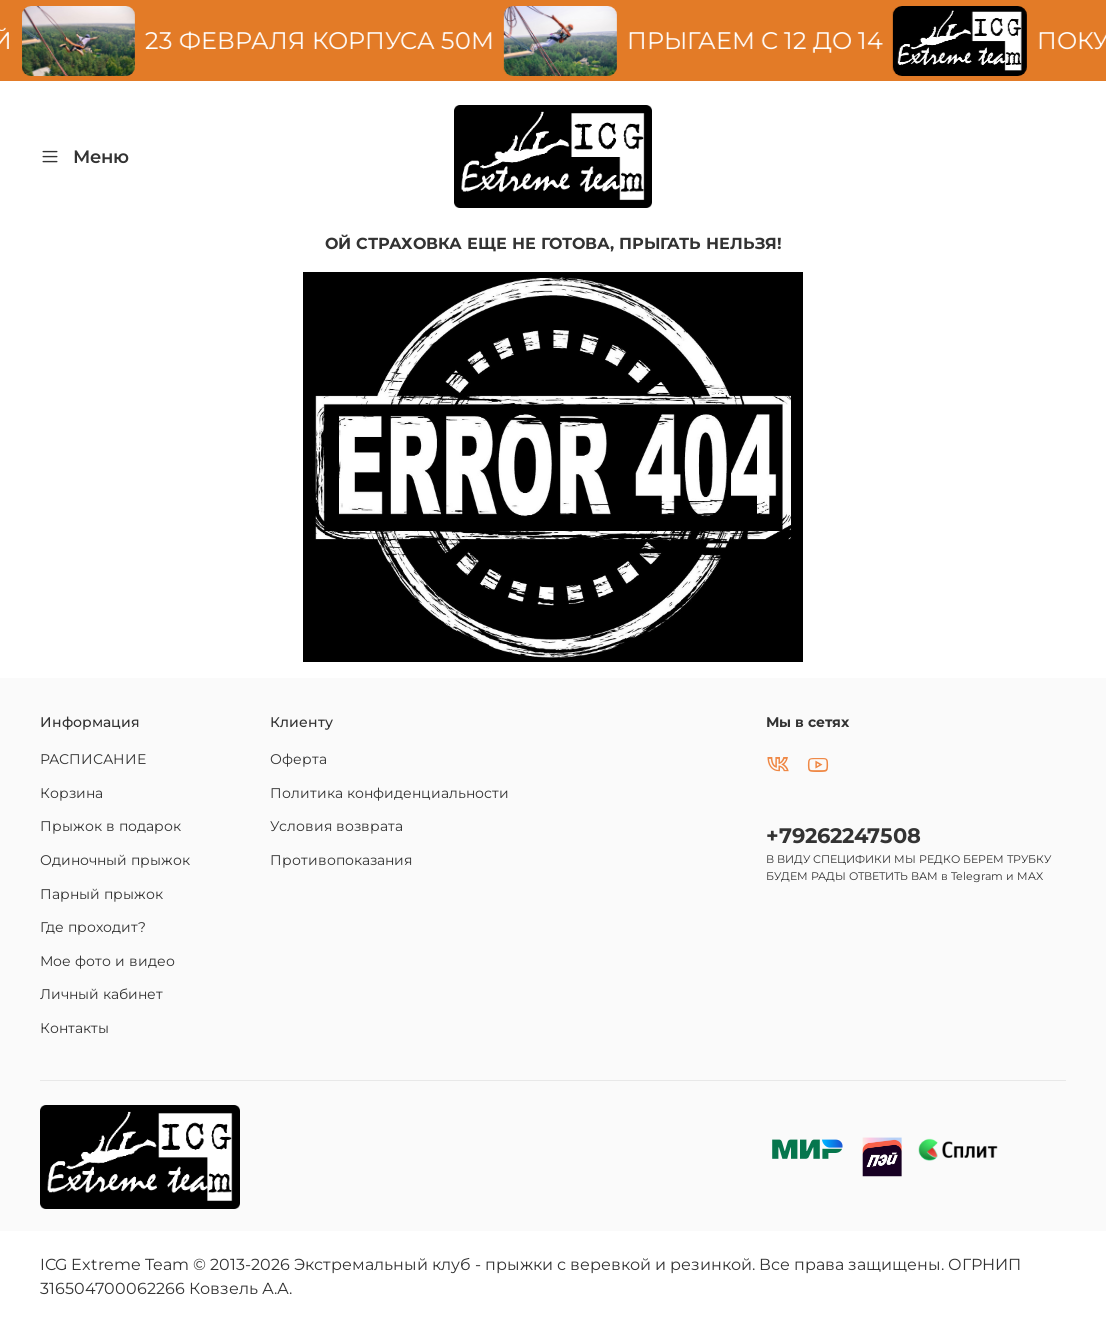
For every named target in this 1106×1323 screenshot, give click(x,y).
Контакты (74, 1028)
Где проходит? (93, 927)
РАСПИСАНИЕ (93, 759)
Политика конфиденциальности (389, 793)
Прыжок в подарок (110, 826)
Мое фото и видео (107, 961)
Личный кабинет (101, 994)
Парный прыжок (101, 894)
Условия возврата (336, 826)
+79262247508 (843, 835)
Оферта (298, 759)
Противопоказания (341, 860)
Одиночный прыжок (115, 860)
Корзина (71, 793)
